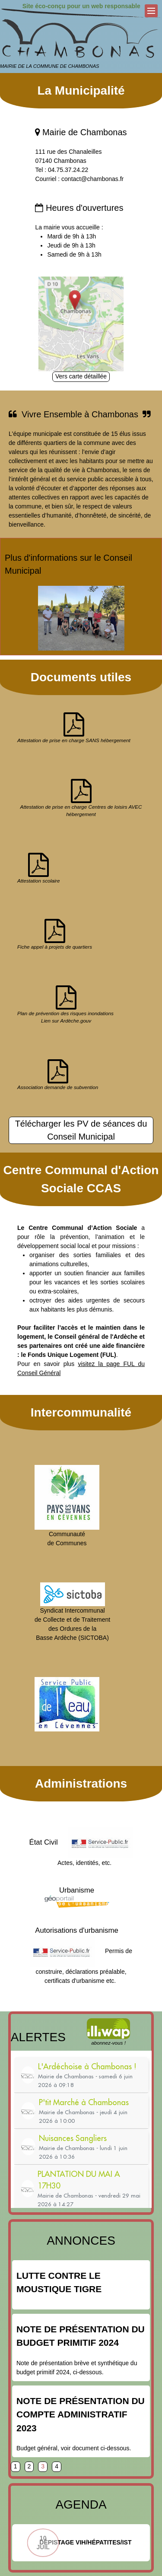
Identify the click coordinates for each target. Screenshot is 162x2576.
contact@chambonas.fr (92, 178)
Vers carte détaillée (81, 376)
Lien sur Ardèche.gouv (66, 1020)
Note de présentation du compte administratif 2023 (80, 2414)
